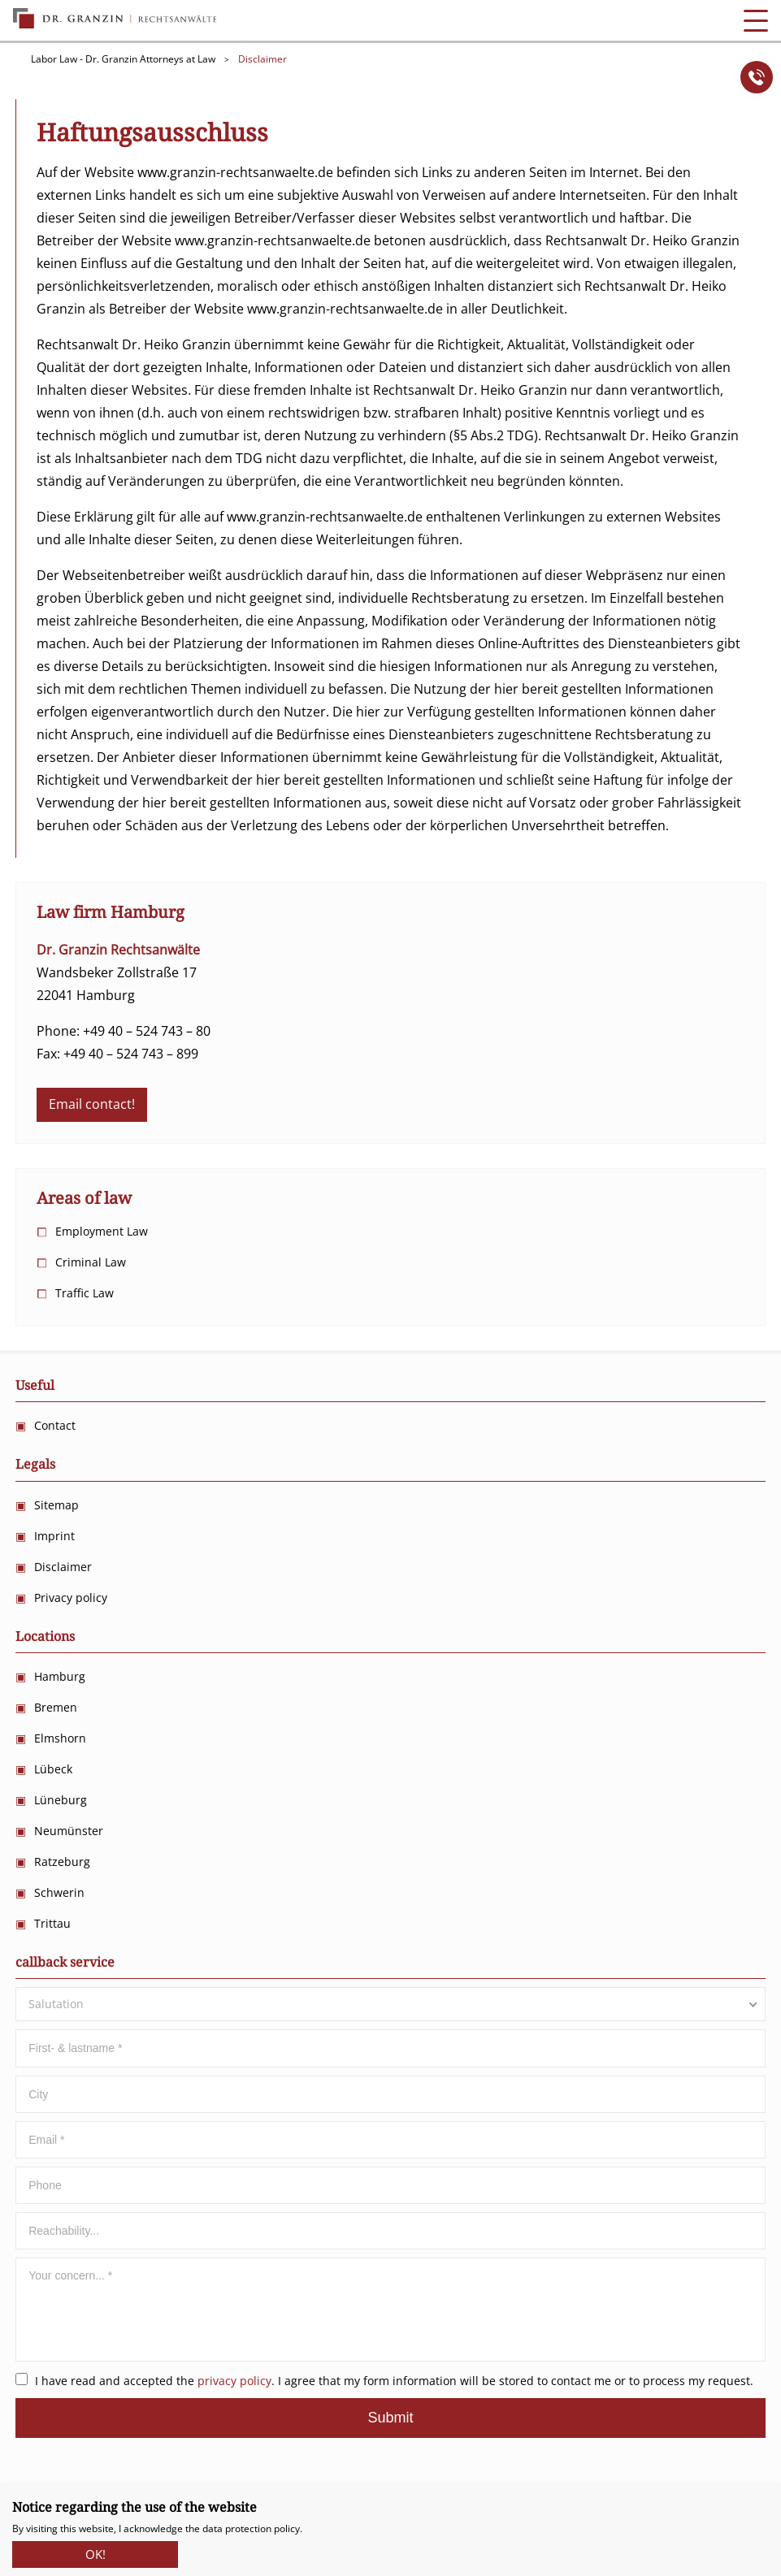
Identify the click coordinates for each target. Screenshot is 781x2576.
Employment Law (101, 1231)
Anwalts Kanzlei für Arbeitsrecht (114, 18)
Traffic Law (84, 1293)
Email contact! (92, 1104)
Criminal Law (90, 1262)
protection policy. (263, 2528)
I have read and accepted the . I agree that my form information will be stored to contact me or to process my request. (384, 2380)
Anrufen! (756, 77)
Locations (45, 1636)
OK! (95, 2550)
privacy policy (234, 2380)
